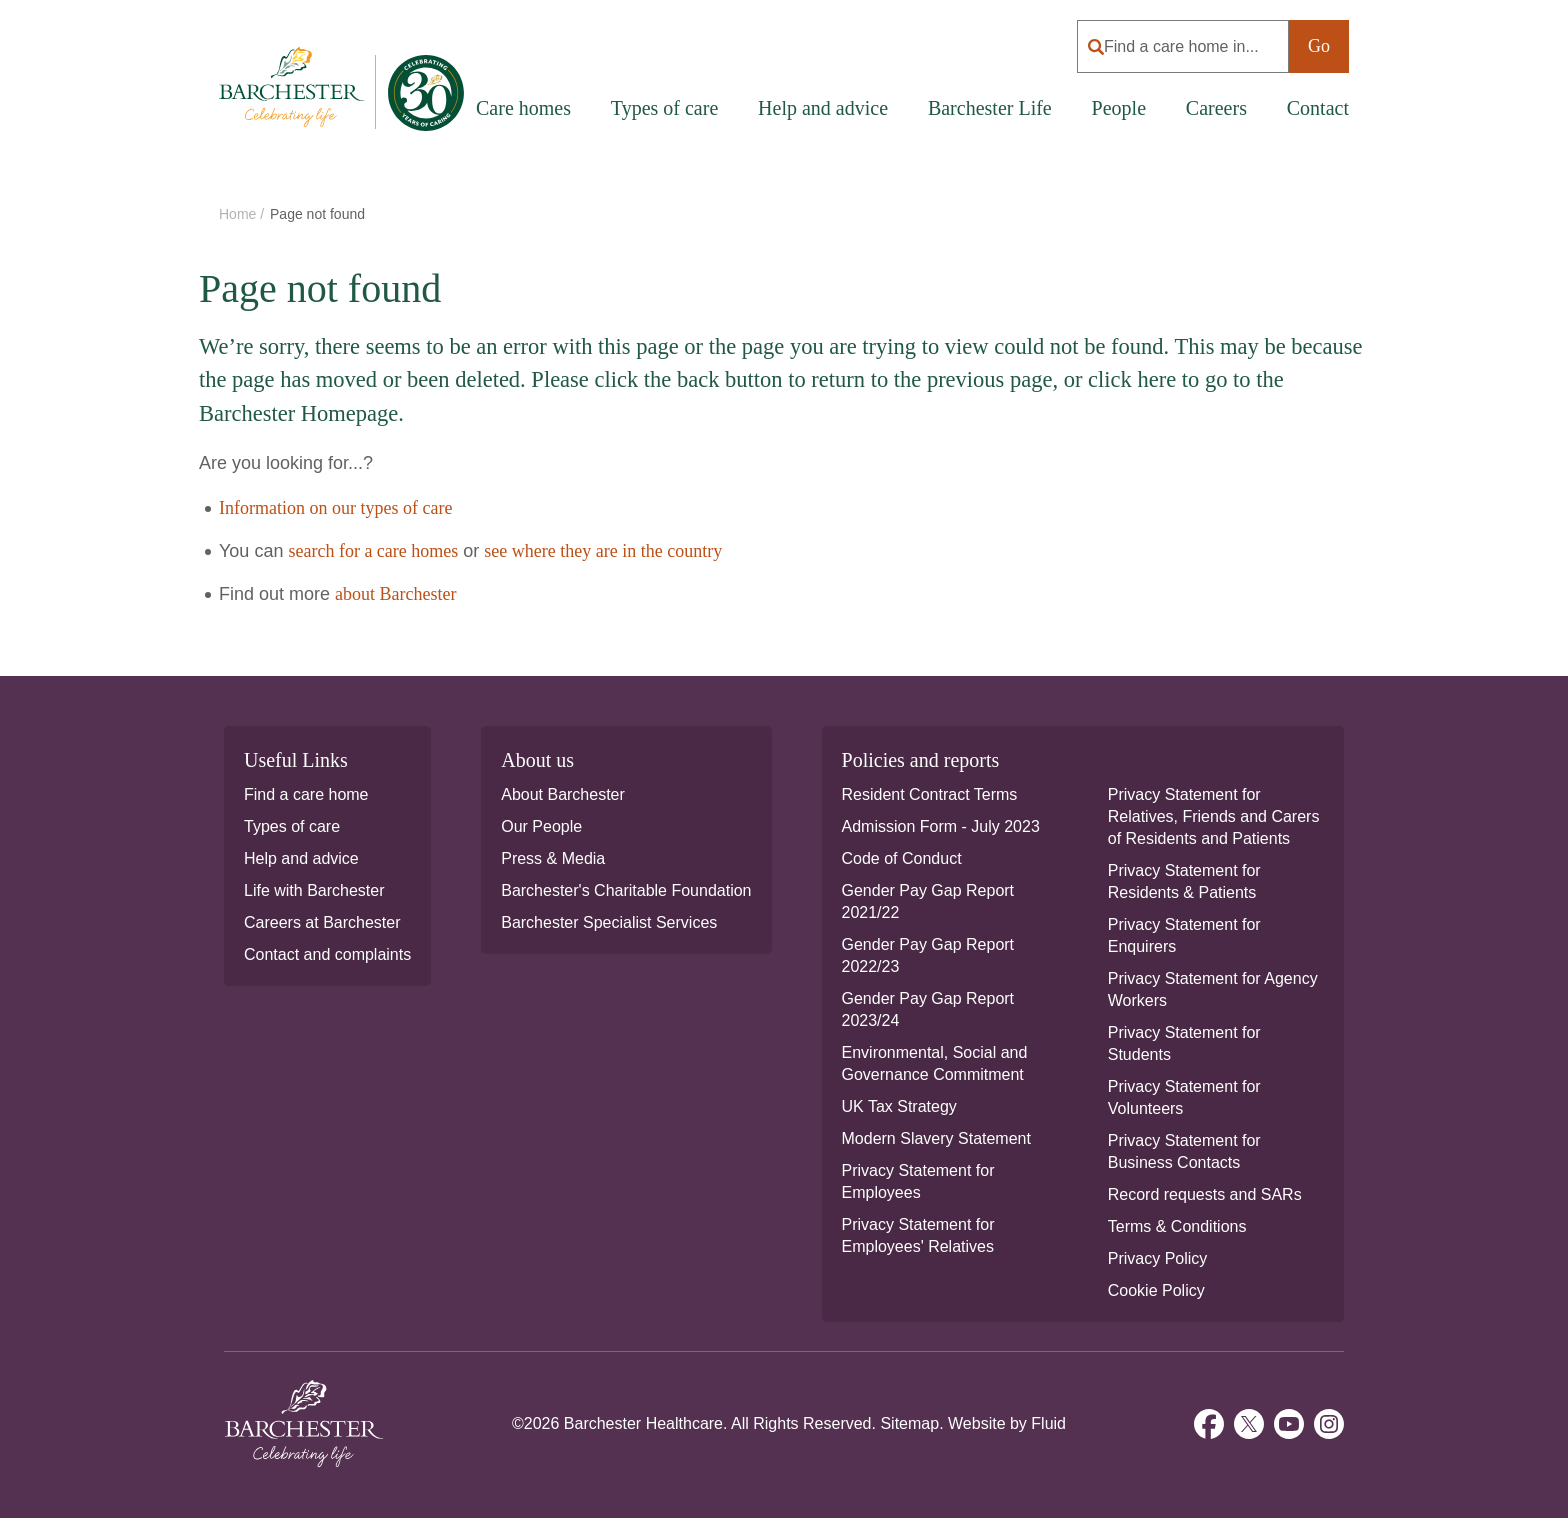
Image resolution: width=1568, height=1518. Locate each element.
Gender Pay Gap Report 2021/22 (928, 901)
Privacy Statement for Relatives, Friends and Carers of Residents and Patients (1214, 816)
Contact (1318, 108)
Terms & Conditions (1177, 1226)
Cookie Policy (1156, 1290)
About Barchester (563, 794)
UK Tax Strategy (899, 1106)
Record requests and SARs (1205, 1194)
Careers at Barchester (322, 922)
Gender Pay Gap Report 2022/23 (928, 955)
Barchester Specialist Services (609, 922)
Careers (1216, 108)
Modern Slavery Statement (936, 1138)
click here (1132, 379)
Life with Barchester (314, 890)
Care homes (523, 108)
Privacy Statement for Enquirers (1184, 935)
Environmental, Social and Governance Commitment (935, 1063)
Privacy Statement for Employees (918, 1181)
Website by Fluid (1007, 1423)
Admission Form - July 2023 (941, 826)
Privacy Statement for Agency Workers (1213, 989)
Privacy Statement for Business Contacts (1184, 1151)
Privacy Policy (1158, 1258)
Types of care (292, 826)
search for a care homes (373, 551)
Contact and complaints (327, 954)
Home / (243, 214)
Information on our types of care (335, 508)
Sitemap (909, 1423)
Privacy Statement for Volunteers (1184, 1097)
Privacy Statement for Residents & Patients (1184, 881)
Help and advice (823, 108)
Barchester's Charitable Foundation (626, 890)
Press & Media (553, 858)
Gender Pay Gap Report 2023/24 (928, 1009)
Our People (541, 826)
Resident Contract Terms (930, 794)
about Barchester (395, 594)
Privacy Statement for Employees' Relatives (918, 1235)
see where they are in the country (603, 551)
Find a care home (306, 794)
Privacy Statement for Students (1184, 1043)
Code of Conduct (902, 858)
